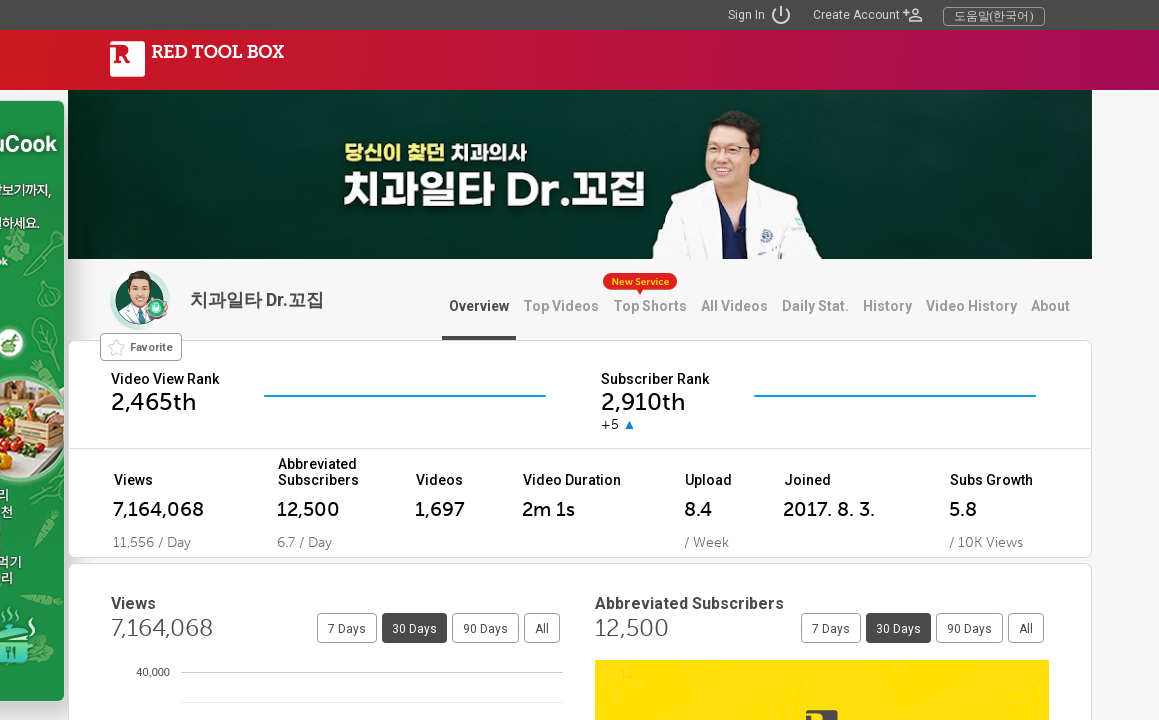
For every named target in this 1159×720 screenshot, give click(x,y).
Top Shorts (650, 306)
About (1050, 306)
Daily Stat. (815, 306)
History (887, 306)
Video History (971, 306)
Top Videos (561, 306)
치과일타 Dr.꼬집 (257, 299)
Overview (479, 306)
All (542, 629)
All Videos (734, 306)
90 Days (485, 629)
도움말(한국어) (994, 16)
